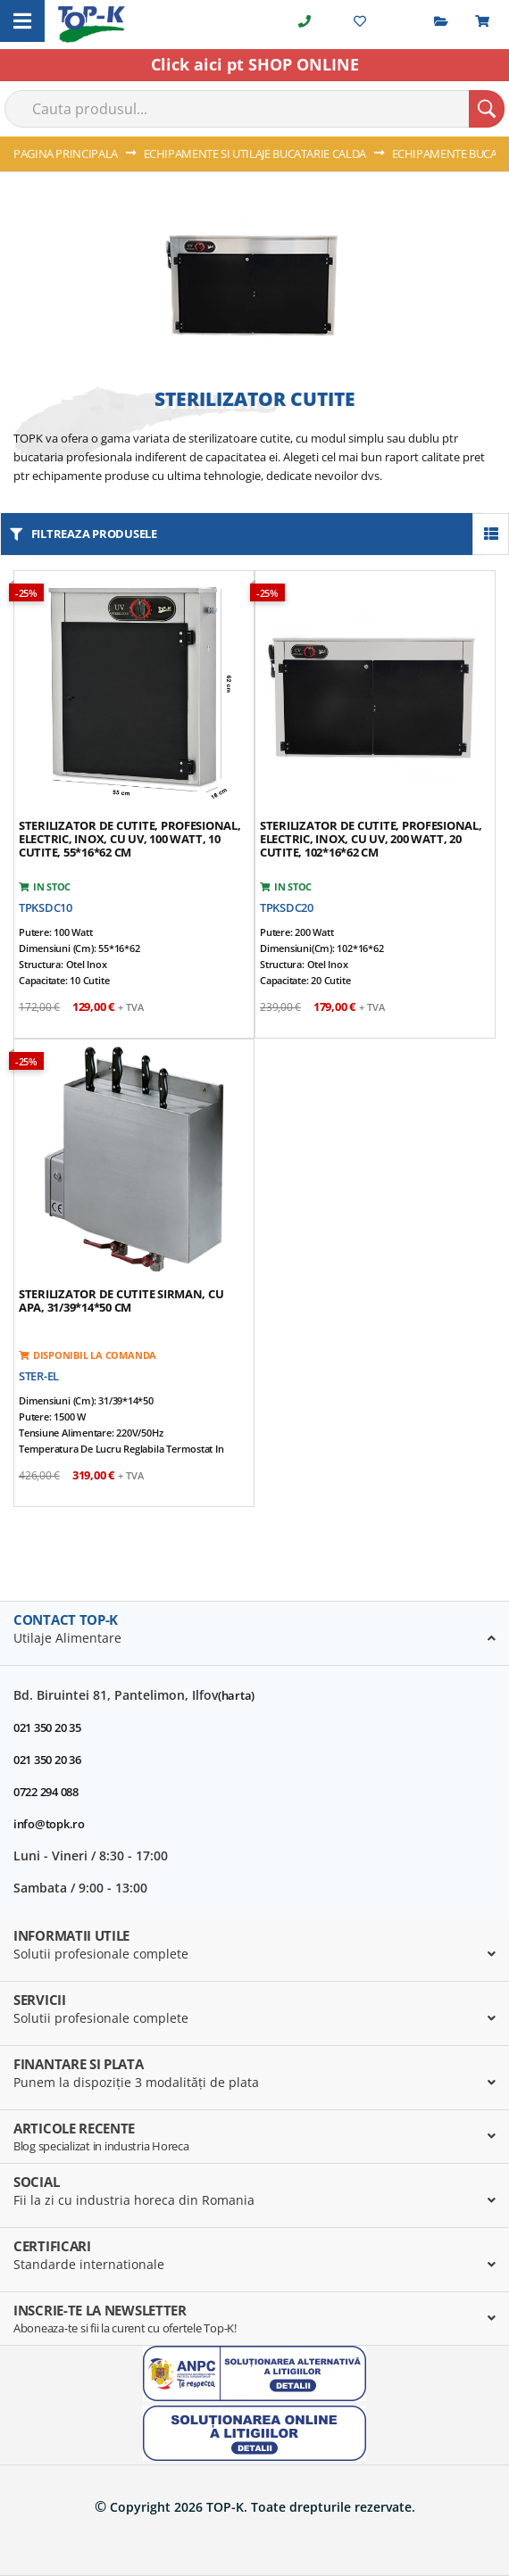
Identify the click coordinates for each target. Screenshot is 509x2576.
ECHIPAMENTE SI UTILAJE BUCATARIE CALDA (256, 153)
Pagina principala (67, 153)
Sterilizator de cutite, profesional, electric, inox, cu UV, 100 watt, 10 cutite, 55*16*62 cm (130, 838)
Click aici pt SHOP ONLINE (255, 64)
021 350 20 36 (47, 1760)
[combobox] (254, 109)
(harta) (236, 1695)
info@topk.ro (49, 1824)
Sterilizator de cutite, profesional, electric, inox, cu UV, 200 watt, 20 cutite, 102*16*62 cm (371, 838)
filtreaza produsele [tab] (94, 534)
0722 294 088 (46, 1792)
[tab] (254, 1634)
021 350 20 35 (47, 1727)
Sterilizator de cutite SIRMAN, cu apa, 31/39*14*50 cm (121, 1300)
